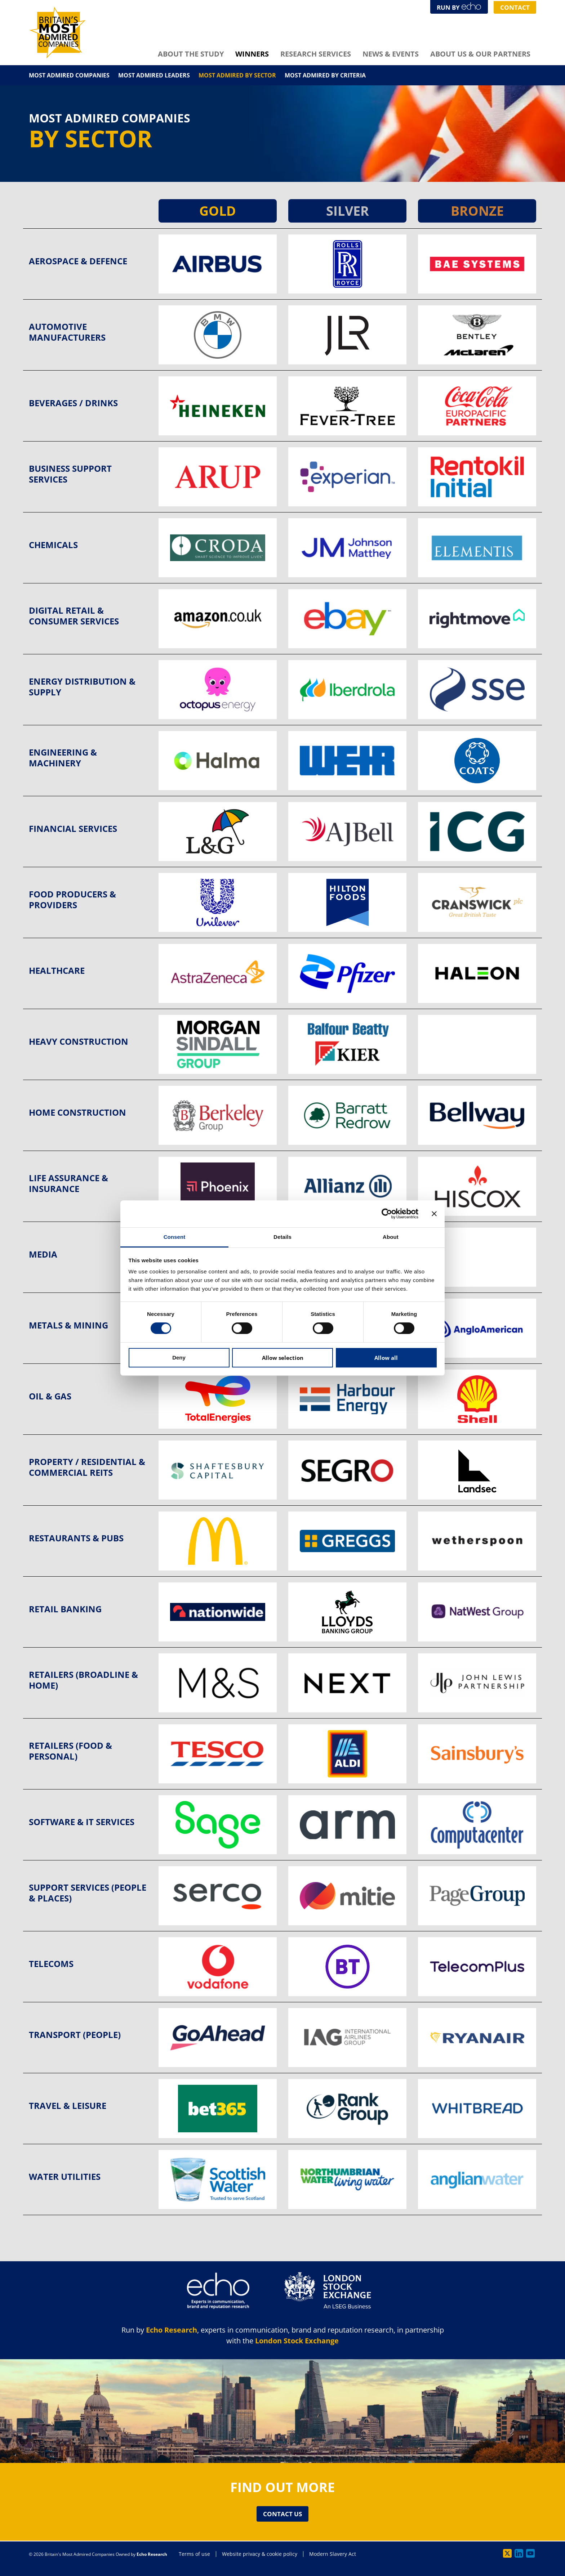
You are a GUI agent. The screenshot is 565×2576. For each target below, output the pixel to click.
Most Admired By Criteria (325, 75)
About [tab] (391, 1237)
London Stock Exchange (297, 2340)
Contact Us (283, 2514)
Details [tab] (282, 1237)
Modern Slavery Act (332, 2553)
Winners (252, 54)
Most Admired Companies (69, 75)
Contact (512, 7)
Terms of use (194, 2553)
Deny (179, 1357)
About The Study (191, 54)
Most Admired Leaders (154, 75)
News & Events (390, 54)
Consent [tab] (175, 1237)
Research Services (315, 54)
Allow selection (282, 1357)
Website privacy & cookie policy (259, 2553)
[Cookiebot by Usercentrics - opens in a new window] (386, 1213)
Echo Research (171, 2329)
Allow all (386, 1357)
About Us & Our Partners (480, 54)
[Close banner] (434, 1213)
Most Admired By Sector (237, 75)
